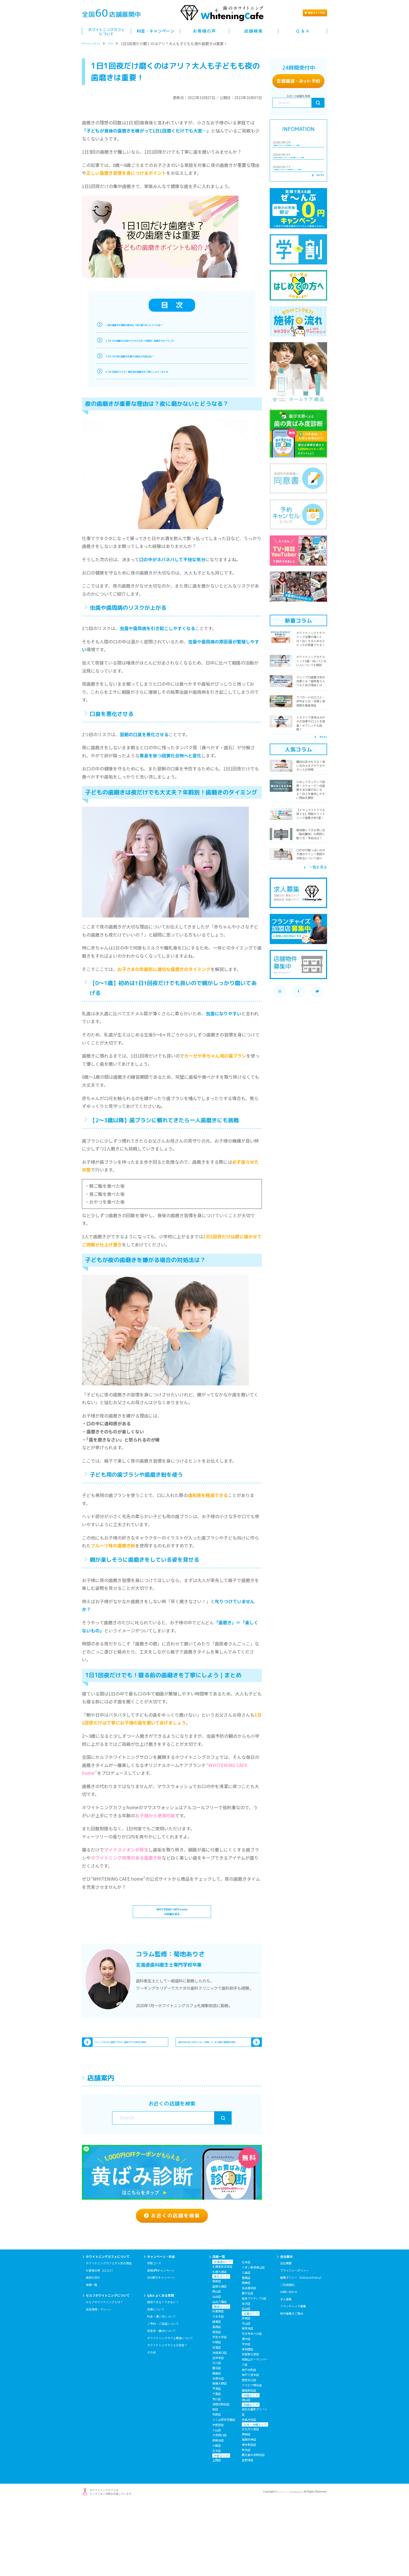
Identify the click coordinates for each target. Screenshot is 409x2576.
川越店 (216, 2515)
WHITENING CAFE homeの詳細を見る (172, 1926)
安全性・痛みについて (161, 2400)
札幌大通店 (219, 2341)
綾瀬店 (216, 2391)
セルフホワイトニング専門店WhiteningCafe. (277, 2561)
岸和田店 (247, 2419)
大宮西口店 (219, 2505)
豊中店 (246, 2408)
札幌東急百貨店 (222, 2336)
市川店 (216, 2469)
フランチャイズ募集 (293, 2376)
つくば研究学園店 (223, 2489)
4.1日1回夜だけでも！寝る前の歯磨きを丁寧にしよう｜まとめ (167, 371)
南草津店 (247, 2398)
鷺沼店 (216, 2438)
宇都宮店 (218, 2495)
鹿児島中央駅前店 (253, 2525)
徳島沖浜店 (249, 2489)
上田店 (216, 2530)
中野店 (216, 2412)
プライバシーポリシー (294, 2340)
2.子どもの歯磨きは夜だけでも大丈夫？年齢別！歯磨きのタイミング (173, 340)
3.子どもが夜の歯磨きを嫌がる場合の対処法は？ (153, 355)
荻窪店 (216, 2417)
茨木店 (246, 2414)
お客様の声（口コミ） (100, 2340)
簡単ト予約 (303, 13)
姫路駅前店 (249, 2460)
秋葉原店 (218, 2381)
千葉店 (216, 2464)
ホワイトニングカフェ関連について (170, 2408)
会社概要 (286, 2333)
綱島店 (216, 2443)
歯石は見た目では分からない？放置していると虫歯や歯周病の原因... (213, 2080)
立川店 (216, 2432)
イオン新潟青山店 (253, 2337)
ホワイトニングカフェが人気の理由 (109, 2333)
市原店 (216, 2484)
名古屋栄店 (249, 2358)
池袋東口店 (219, 2422)
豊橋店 (246, 2347)
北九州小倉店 (250, 2499)
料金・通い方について (161, 2386)
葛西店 (216, 2396)
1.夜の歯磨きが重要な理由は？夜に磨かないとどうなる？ (162, 324)
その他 (151, 2422)
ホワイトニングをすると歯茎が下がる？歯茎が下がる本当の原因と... (128, 2080)
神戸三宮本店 (250, 2445)
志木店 (216, 2520)
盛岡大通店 (219, 2356)
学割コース (154, 2333)
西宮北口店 (249, 2450)
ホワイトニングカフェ (100, 43)
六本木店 (218, 2386)
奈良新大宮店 (250, 2424)
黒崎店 (246, 2504)
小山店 (216, 2500)
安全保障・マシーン (98, 2379)
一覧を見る (312, 225)
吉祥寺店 (218, 2428)
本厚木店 (218, 2448)
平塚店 (216, 2458)
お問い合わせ (288, 2362)
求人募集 (286, 2369)
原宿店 (216, 2402)
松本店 (246, 2332)
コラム (131, 43)
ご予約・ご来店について (163, 2393)
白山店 (246, 2378)
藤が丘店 (247, 2363)
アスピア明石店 (252, 2455)
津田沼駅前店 (221, 2474)
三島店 (246, 2342)
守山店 (246, 2393)
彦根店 (246, 2388)
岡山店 (246, 2470)
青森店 (216, 2351)
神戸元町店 (249, 2440)
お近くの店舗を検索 (172, 2278)
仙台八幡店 (219, 2371)
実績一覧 (91, 2354)
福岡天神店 (249, 2509)
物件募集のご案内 (291, 2383)
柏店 (215, 2479)
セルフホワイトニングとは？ (104, 2372)
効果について (155, 2379)
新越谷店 (218, 2510)
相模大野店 (219, 2453)
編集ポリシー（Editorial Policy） (301, 2347)
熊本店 (246, 2520)
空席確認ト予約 (298, 81)
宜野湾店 (247, 2530)
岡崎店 (246, 2353)
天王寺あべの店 (252, 2403)
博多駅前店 (249, 2514)
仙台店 (216, 2366)
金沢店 (246, 2373)
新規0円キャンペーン (160, 2340)
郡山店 (216, 2361)
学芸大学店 (219, 2407)
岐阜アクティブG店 (254, 2368)
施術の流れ (93, 2347)
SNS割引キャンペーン (161, 2347)
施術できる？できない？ (163, 2372)
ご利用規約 (287, 2354)
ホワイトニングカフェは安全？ (167, 2415)
